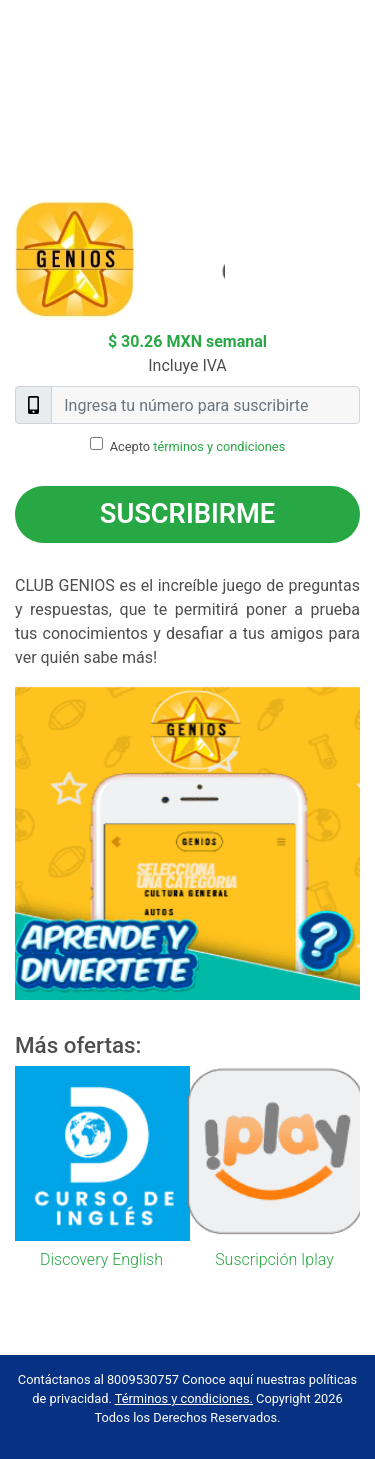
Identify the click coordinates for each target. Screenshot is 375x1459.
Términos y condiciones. (184, 1398)
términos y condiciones (219, 446)
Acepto (198, 446)
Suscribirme (187, 514)
